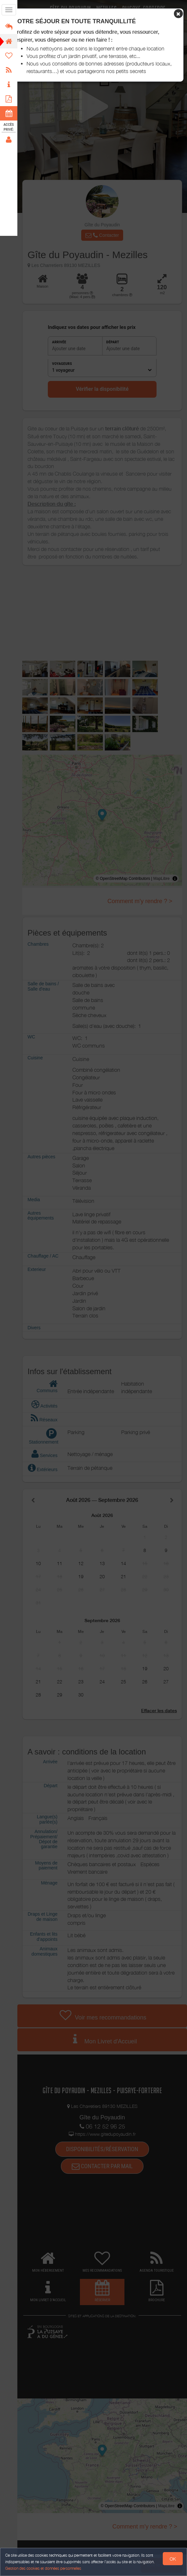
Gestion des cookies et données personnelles (43, 2568)
